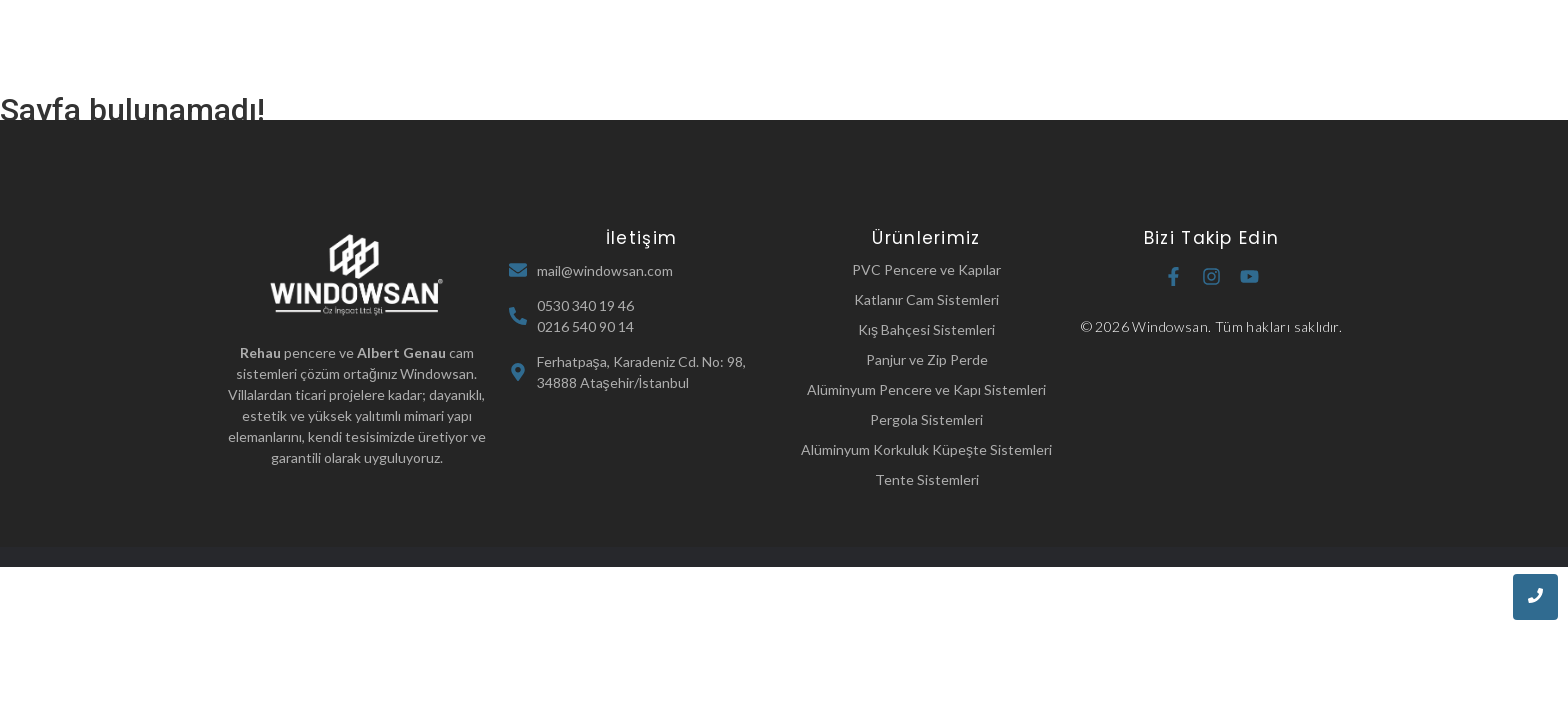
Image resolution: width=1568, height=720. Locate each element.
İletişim (1113, 47)
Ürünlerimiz (868, 47)
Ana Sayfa (636, 47)
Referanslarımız (996, 47)
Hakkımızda (749, 47)
